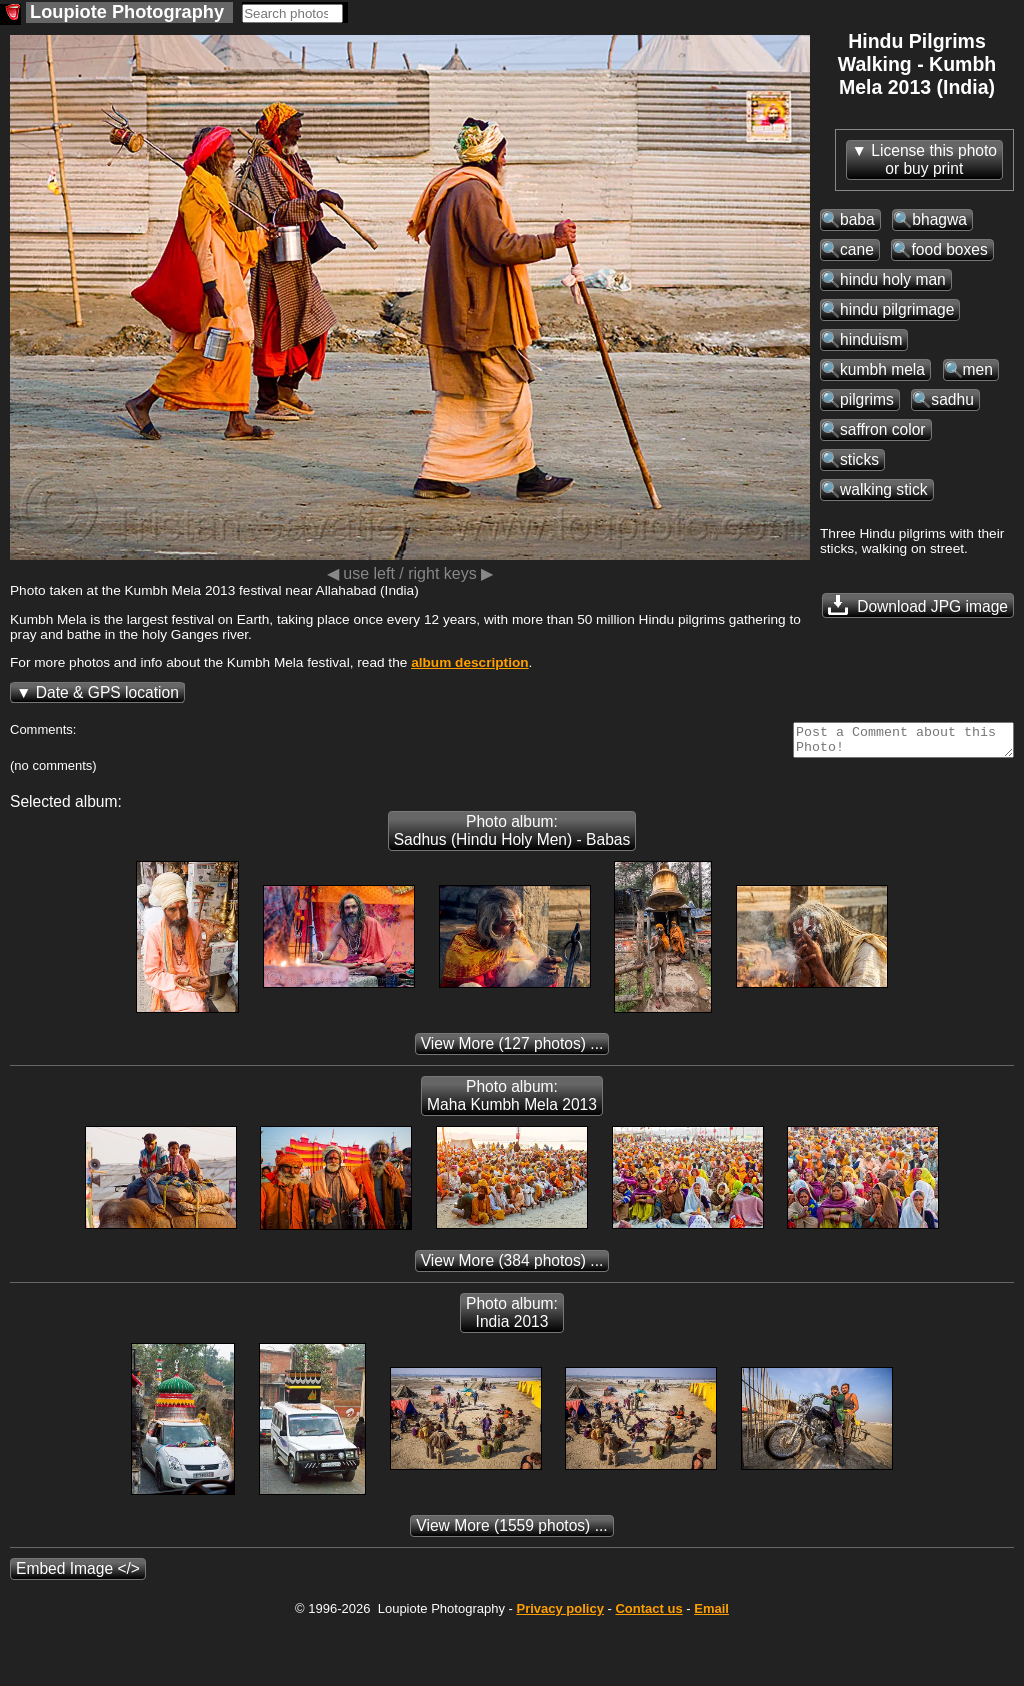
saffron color (883, 429)
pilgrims (867, 399)
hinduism (871, 339)
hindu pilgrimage (897, 309)
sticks (859, 459)
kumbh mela (882, 369)
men (978, 369)
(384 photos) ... (512, 1266)
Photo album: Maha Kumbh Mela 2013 (512, 1101)
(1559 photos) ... (511, 1531)
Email (711, 1614)
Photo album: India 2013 (512, 1318)
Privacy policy (559, 1614)
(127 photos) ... (512, 1049)
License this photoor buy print (934, 159)
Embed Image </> (78, 1574)
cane (857, 249)
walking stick (884, 489)
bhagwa (939, 219)
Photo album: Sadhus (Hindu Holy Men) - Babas (512, 836)
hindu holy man (893, 279)
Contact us (648, 1614)
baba (857, 219)
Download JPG (918, 605)
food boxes (949, 249)
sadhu (952, 399)
